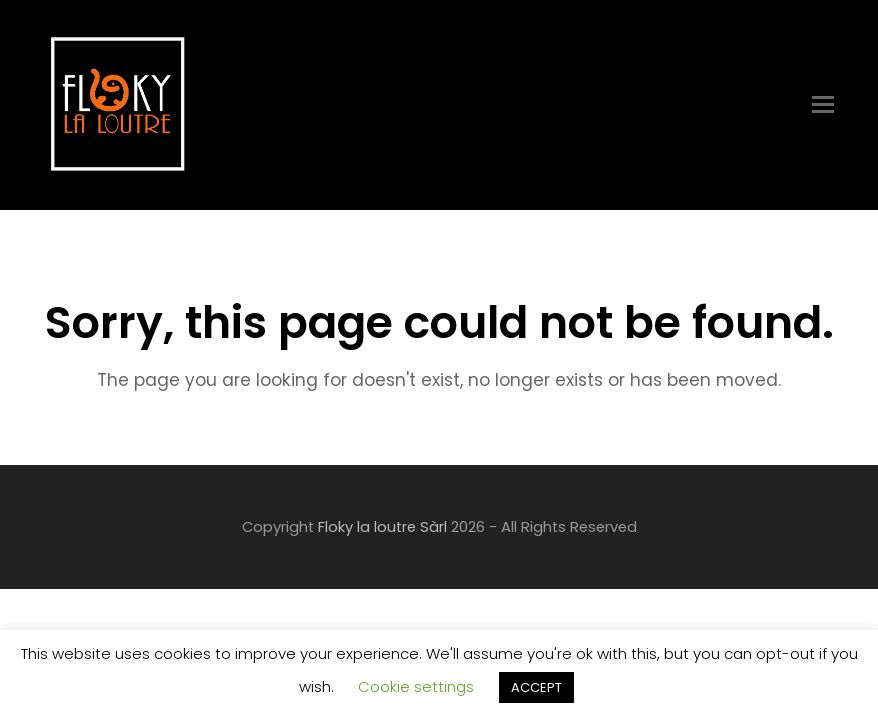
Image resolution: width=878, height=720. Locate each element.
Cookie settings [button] (416, 686)
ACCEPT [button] (536, 687)
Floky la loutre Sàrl (382, 527)
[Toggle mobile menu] (823, 105)
